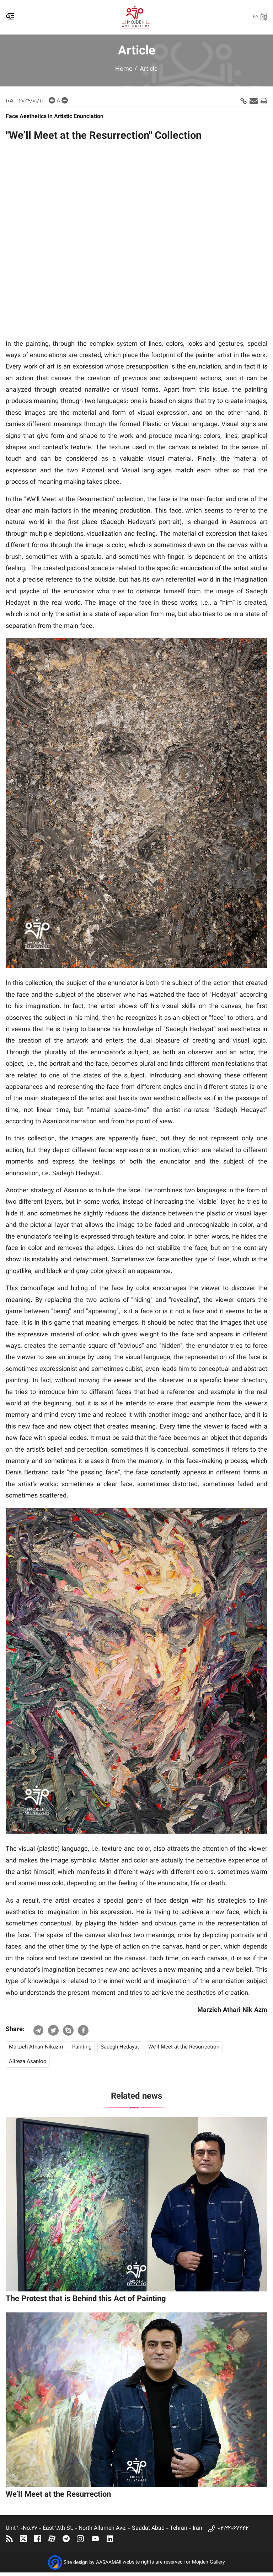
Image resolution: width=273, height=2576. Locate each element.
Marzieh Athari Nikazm (36, 2047)
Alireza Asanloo (28, 2062)
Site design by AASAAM (90, 2563)
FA (260, 17)
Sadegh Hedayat (120, 2047)
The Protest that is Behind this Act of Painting (86, 2299)
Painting (81, 2047)
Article (149, 69)
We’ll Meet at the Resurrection (183, 2047)
